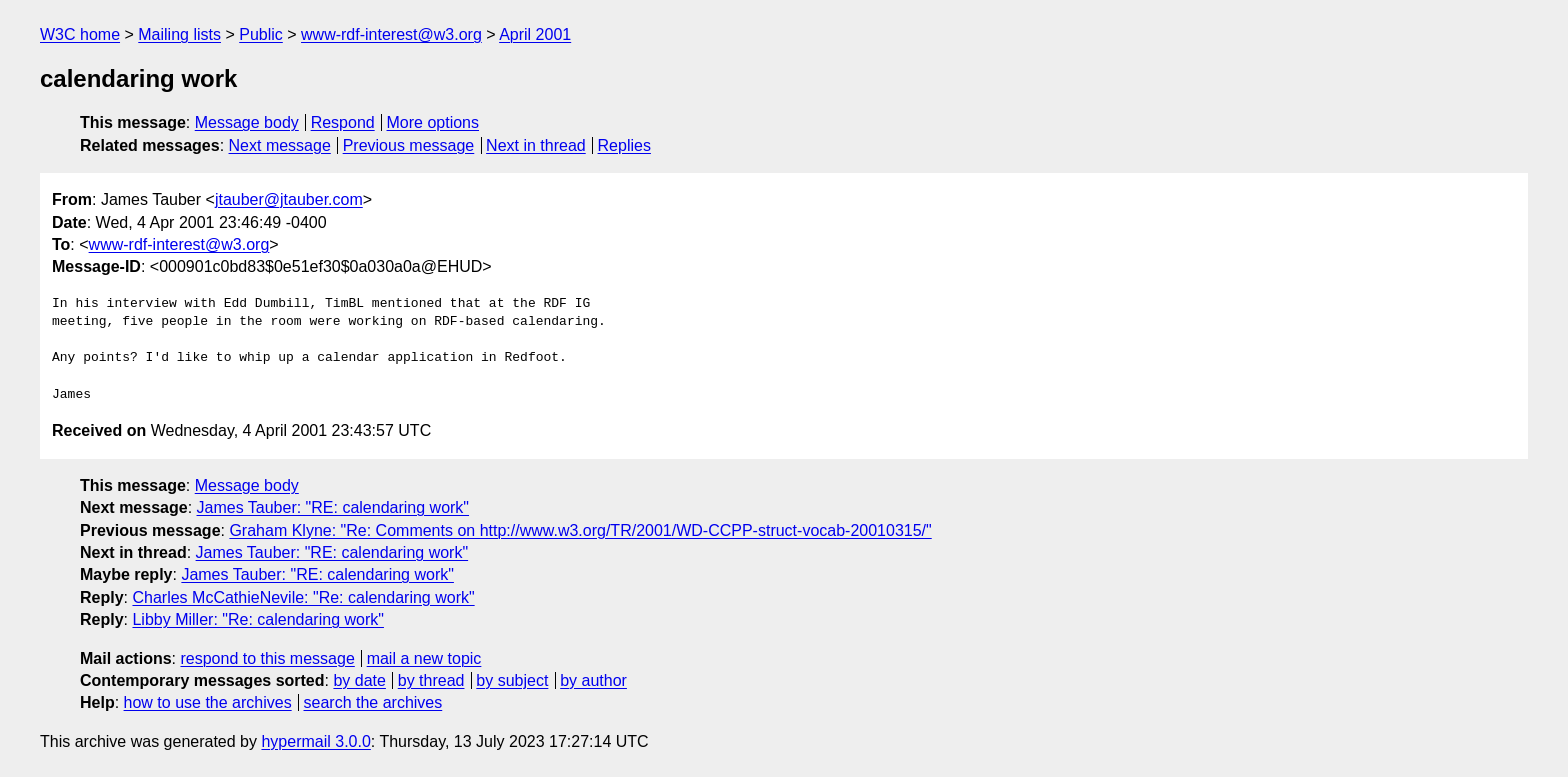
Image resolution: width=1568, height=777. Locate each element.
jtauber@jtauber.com (289, 199)
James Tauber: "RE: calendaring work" (333, 507)
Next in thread (536, 145)
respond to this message (267, 658)
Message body (247, 122)
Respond (343, 122)
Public (261, 34)
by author (593, 680)
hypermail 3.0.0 (315, 741)
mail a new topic (424, 658)
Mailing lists (179, 34)
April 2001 (535, 34)
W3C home (80, 34)
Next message (280, 145)
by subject (512, 680)
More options (433, 122)
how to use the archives (208, 702)
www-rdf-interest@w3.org (391, 34)
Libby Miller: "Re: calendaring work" (257, 619)
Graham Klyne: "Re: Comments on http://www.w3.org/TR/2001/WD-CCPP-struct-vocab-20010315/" (580, 530)
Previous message (409, 145)
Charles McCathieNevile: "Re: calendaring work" (303, 597)
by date (359, 680)
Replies (624, 145)
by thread (431, 680)
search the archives (373, 702)
